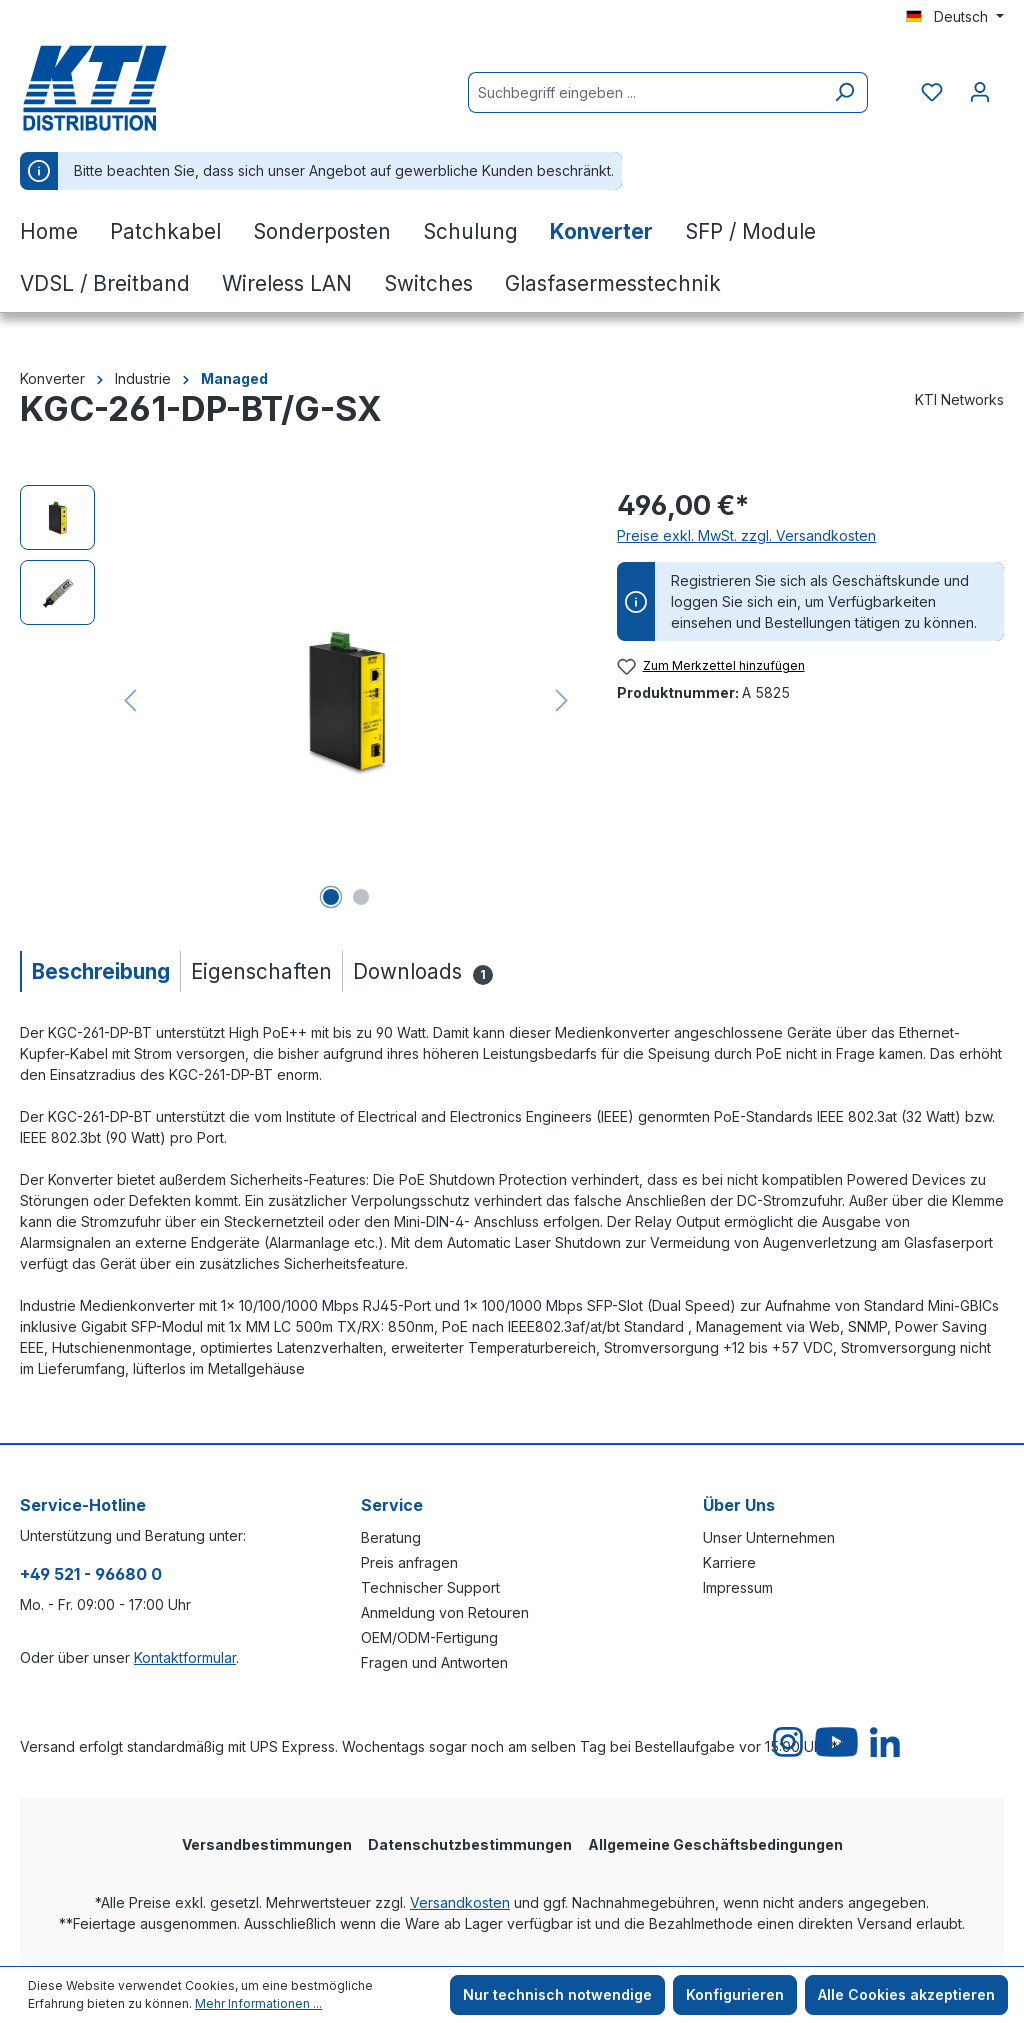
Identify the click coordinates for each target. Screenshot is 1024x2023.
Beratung (391, 1537)
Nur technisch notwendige (557, 1994)
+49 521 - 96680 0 (91, 1574)
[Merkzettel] (932, 92)
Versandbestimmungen (267, 1844)
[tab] (100, 971)
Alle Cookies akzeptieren (906, 1994)
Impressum (738, 1587)
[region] (298, 700)
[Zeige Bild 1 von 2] (331, 897)
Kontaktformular (185, 1657)
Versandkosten (460, 1902)
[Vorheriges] (130, 700)
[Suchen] (844, 92)
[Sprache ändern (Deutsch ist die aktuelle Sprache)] (955, 17)
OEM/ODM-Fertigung (429, 1637)
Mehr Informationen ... (258, 2003)
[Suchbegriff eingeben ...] (645, 92)
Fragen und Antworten (434, 1662)
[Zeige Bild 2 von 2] (361, 897)
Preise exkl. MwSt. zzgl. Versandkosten (746, 535)
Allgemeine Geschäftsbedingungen (715, 1844)
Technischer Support (430, 1587)
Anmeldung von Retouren (445, 1612)
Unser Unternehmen (769, 1537)
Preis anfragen (409, 1562)
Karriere (729, 1562)
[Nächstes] (562, 700)
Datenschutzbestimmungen (470, 1844)
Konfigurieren (735, 1994)
